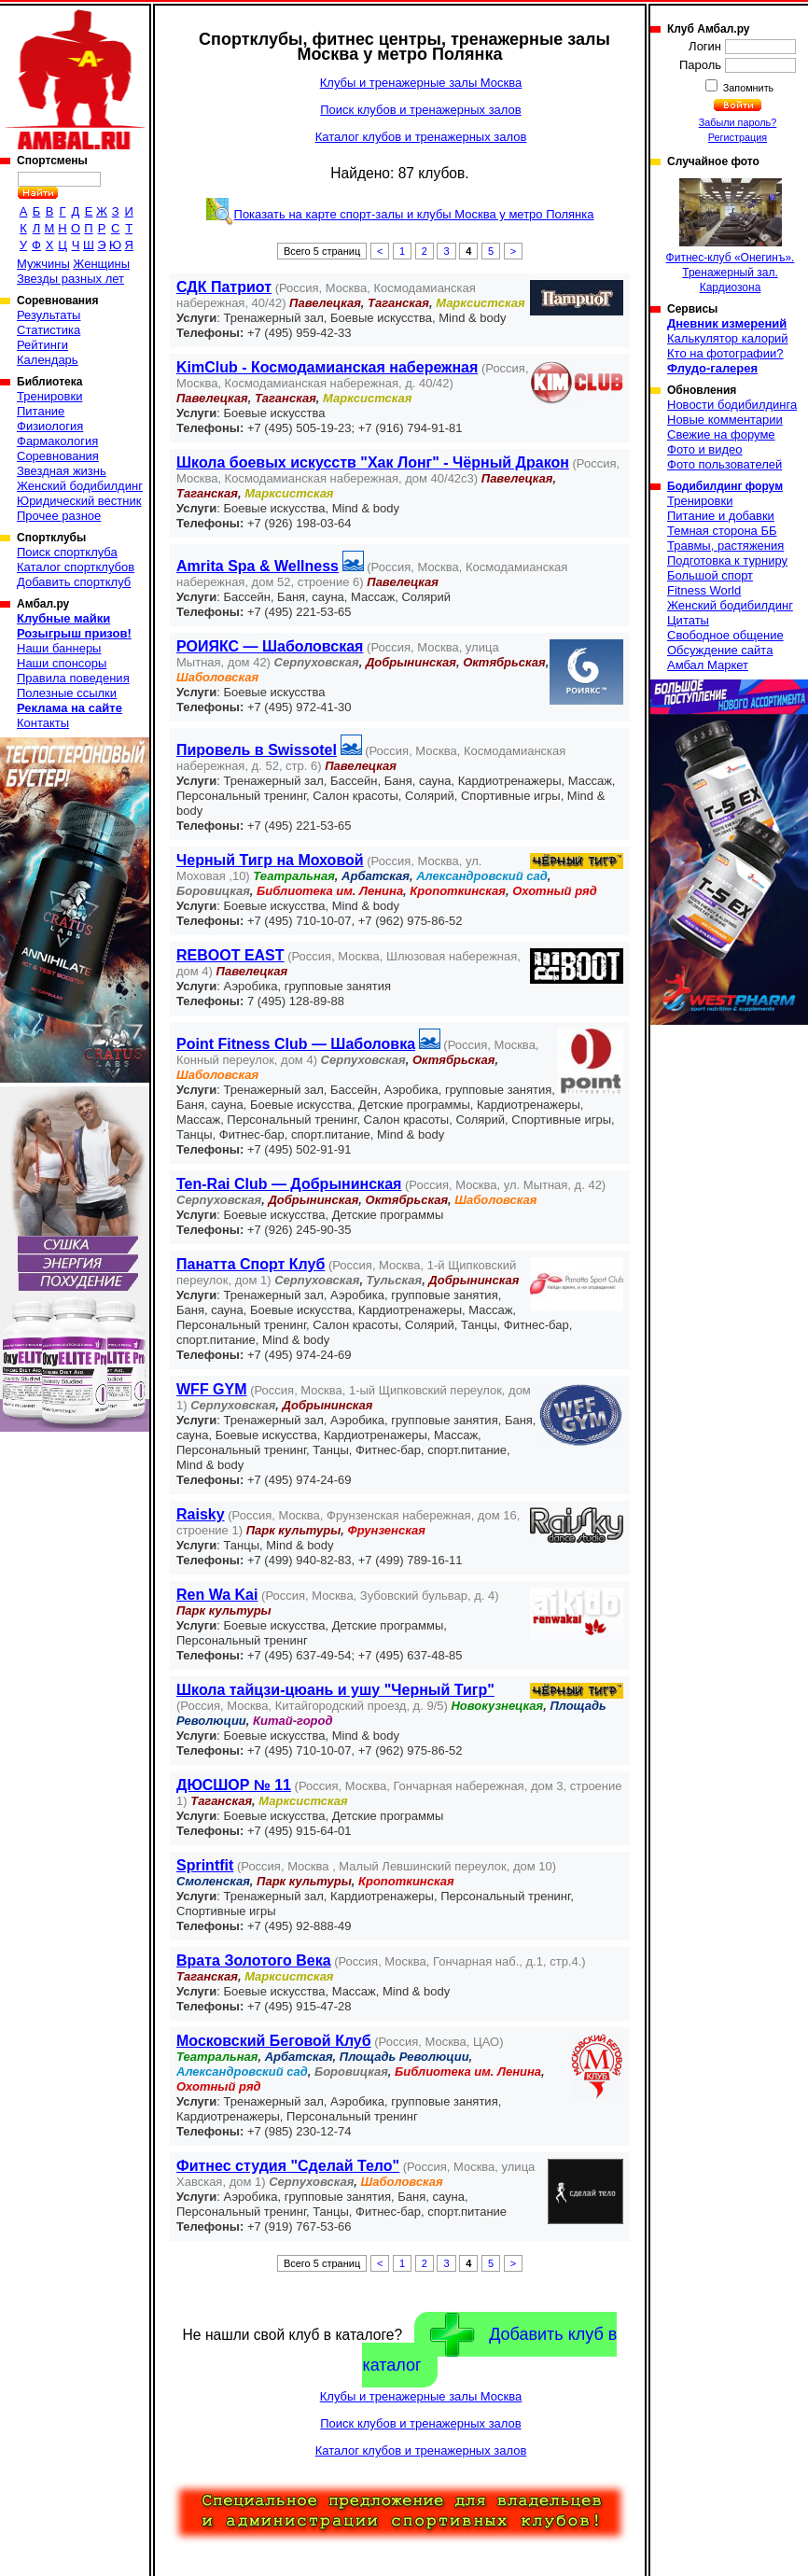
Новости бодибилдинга (732, 405)
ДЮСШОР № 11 (233, 1785)
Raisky (200, 1514)
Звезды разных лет (70, 279)
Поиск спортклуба (67, 552)
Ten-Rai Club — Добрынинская (288, 1184)
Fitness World (704, 590)
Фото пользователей (724, 464)
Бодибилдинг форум (725, 486)
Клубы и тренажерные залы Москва (421, 83)
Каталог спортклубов (75, 567)
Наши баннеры (59, 648)
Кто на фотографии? (725, 353)
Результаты (48, 315)
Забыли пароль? (738, 122)
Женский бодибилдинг (80, 486)
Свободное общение (725, 635)
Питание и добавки (720, 516)
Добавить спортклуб (74, 582)
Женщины (101, 264)
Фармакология (57, 441)
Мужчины (43, 264)
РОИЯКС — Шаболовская (269, 646)
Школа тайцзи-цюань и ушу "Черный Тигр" (335, 1690)
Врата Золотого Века (253, 1960)
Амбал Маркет (707, 665)
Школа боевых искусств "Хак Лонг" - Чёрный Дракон (372, 462)
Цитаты (688, 620)
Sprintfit (204, 1865)
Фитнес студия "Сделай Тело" (287, 2166)
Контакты (43, 723)
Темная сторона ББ (722, 531)
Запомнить (747, 87)
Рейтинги (42, 345)
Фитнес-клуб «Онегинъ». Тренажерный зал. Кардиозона (730, 236)
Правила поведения (73, 678)
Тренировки (49, 396)
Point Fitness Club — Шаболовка (295, 1044)
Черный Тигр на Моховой (270, 860)
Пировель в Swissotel (256, 750)
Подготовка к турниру (727, 560)
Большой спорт (710, 575)
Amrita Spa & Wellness (257, 566)
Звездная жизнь (61, 471)
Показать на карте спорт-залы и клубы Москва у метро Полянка (414, 214)
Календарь (47, 360)
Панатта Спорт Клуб (250, 1264)
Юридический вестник (79, 501)
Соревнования (58, 456)
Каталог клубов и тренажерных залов (421, 137)
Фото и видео (705, 449)
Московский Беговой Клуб (273, 2041)
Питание (40, 411)
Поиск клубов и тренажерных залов (420, 110)
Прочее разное (59, 516)
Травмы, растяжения (725, 546)
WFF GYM (211, 1389)
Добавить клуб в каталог (489, 2343)
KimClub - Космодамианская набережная (327, 367)
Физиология (50, 426)
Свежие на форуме (721, 434)
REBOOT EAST (230, 955)
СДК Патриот (224, 287)
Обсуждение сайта (720, 650)
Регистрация (737, 137)
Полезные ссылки (67, 693)
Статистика (48, 330)
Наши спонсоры (61, 663)
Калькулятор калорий (727, 338)
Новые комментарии (725, 420)
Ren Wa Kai (217, 1595)
